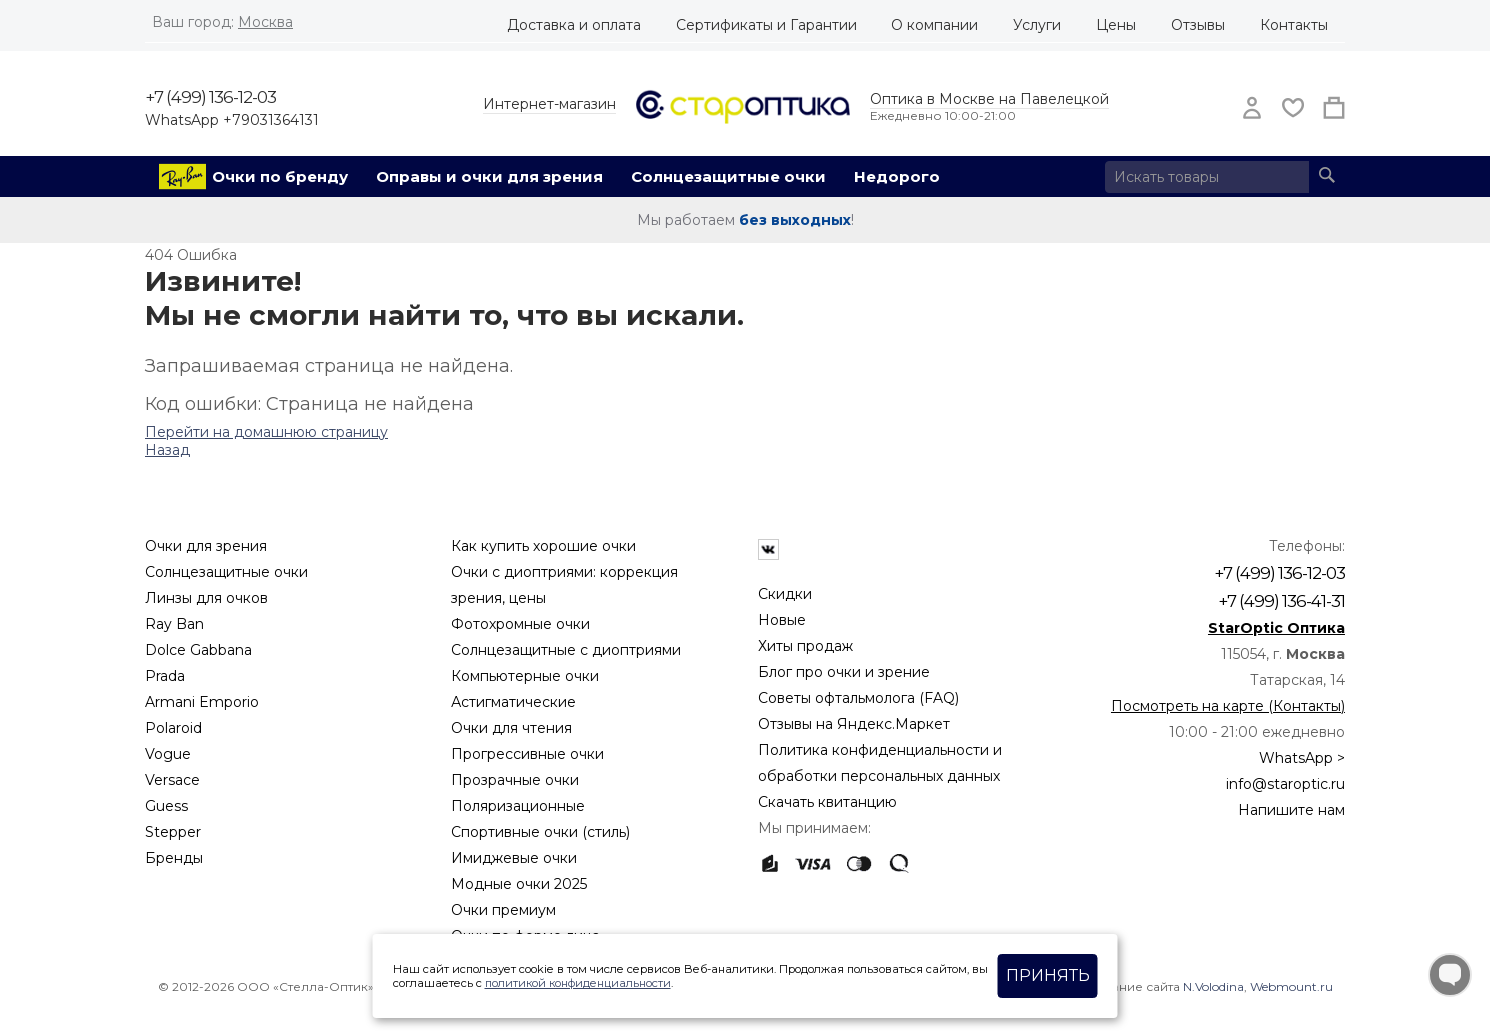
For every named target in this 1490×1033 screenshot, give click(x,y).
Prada (165, 676)
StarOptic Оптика (1276, 628)
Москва (265, 22)
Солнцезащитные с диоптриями (566, 650)
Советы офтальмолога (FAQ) (858, 698)
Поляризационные (518, 806)
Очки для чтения (511, 728)
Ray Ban (174, 624)
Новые (782, 620)
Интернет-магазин (549, 104)
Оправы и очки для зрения (489, 176)
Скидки (785, 594)
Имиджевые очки (514, 858)
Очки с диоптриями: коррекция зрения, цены (564, 585)
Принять (1048, 975)
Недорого (897, 176)
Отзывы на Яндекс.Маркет (854, 724)
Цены (1116, 25)
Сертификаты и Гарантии (766, 25)
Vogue (168, 754)
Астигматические (513, 702)
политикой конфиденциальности (578, 983)
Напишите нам (1291, 810)
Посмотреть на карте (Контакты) (1228, 706)
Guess (166, 806)
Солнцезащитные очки (728, 176)
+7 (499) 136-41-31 (1281, 601)
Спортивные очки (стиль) (540, 832)
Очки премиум (503, 910)
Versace (172, 780)
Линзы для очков (206, 598)
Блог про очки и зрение (844, 672)
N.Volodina (1213, 986)
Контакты (1294, 25)
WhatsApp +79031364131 (232, 120)
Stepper (173, 832)
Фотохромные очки (520, 624)
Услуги (1037, 25)
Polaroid (173, 728)
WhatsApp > (1302, 758)
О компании (934, 25)
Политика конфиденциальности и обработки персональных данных (880, 763)
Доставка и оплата (574, 25)
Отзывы (1198, 25)
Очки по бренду (280, 176)
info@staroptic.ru (1285, 784)
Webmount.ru (1291, 986)
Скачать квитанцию (827, 802)
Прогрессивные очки (527, 754)
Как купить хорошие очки (543, 546)
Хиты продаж (805, 646)
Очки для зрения (206, 546)
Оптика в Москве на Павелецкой (989, 99)
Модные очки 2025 (519, 884)
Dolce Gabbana (198, 650)
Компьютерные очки (525, 676)
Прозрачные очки (515, 780)
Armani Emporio (202, 702)
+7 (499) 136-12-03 (210, 97)
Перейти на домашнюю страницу (266, 432)
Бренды (174, 858)
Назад (167, 450)
